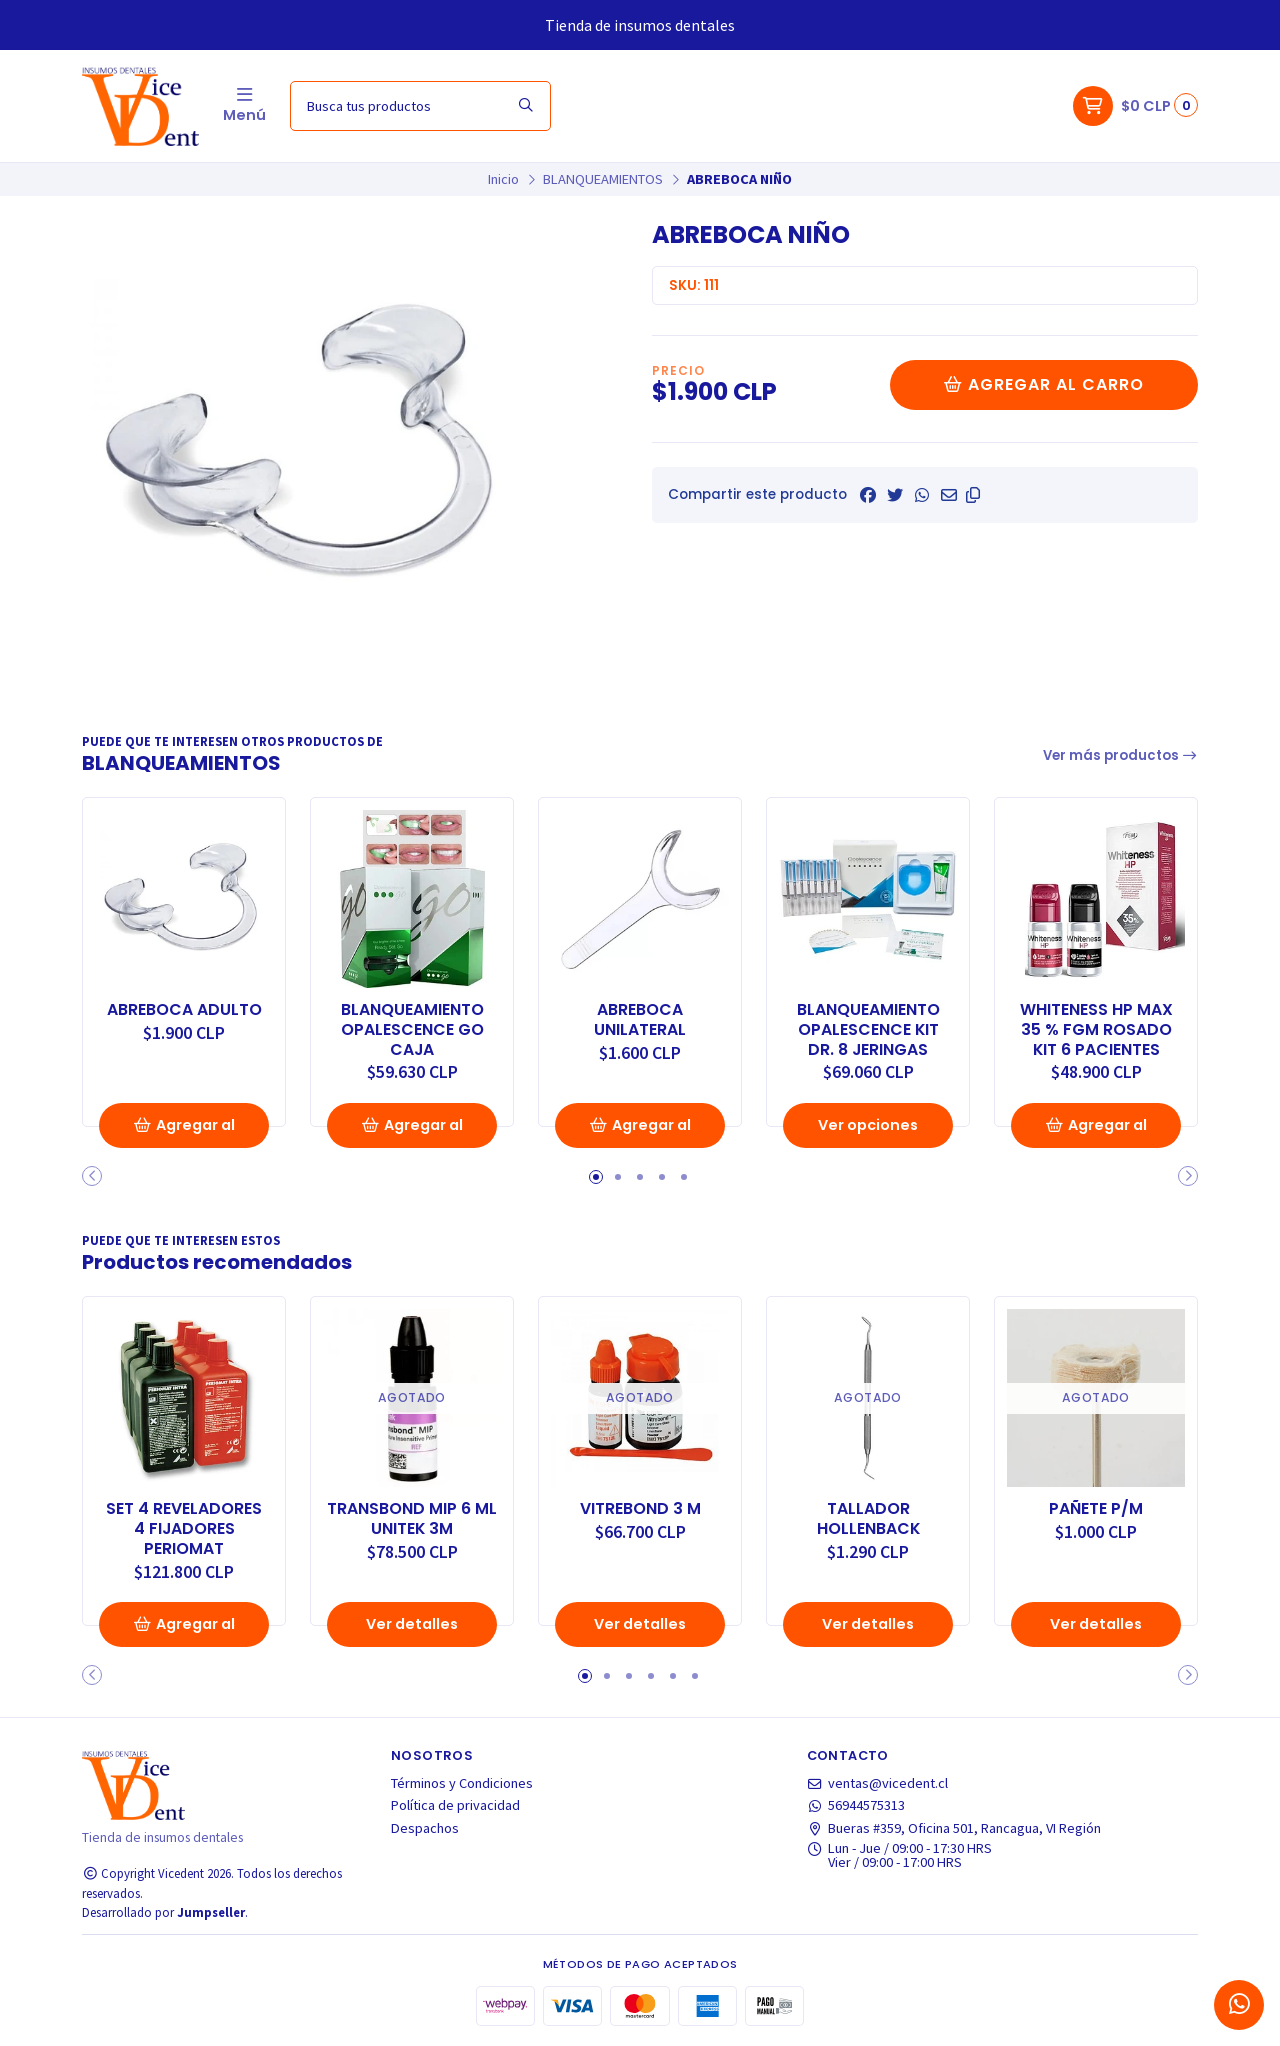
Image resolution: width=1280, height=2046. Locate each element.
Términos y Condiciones (462, 1783)
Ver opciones (868, 1125)
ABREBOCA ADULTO (184, 1010)
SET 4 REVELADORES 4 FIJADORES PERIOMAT (184, 1528)
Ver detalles (412, 1624)
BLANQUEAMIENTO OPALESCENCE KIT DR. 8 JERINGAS (868, 1029)
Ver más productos (1121, 755)
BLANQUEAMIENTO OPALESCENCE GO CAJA (412, 1029)
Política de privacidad (455, 1805)
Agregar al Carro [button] (184, 1131)
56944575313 (856, 1805)
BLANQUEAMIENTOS (603, 179)
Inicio (503, 179)
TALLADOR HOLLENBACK (868, 1519)
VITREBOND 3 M (640, 1509)
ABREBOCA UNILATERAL (640, 1020)
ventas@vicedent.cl (878, 1783)
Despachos (425, 1828)
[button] (973, 495)
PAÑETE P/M (1096, 1509)
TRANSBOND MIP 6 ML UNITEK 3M (412, 1519)
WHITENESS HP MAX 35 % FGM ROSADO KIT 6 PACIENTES (1096, 1029)
